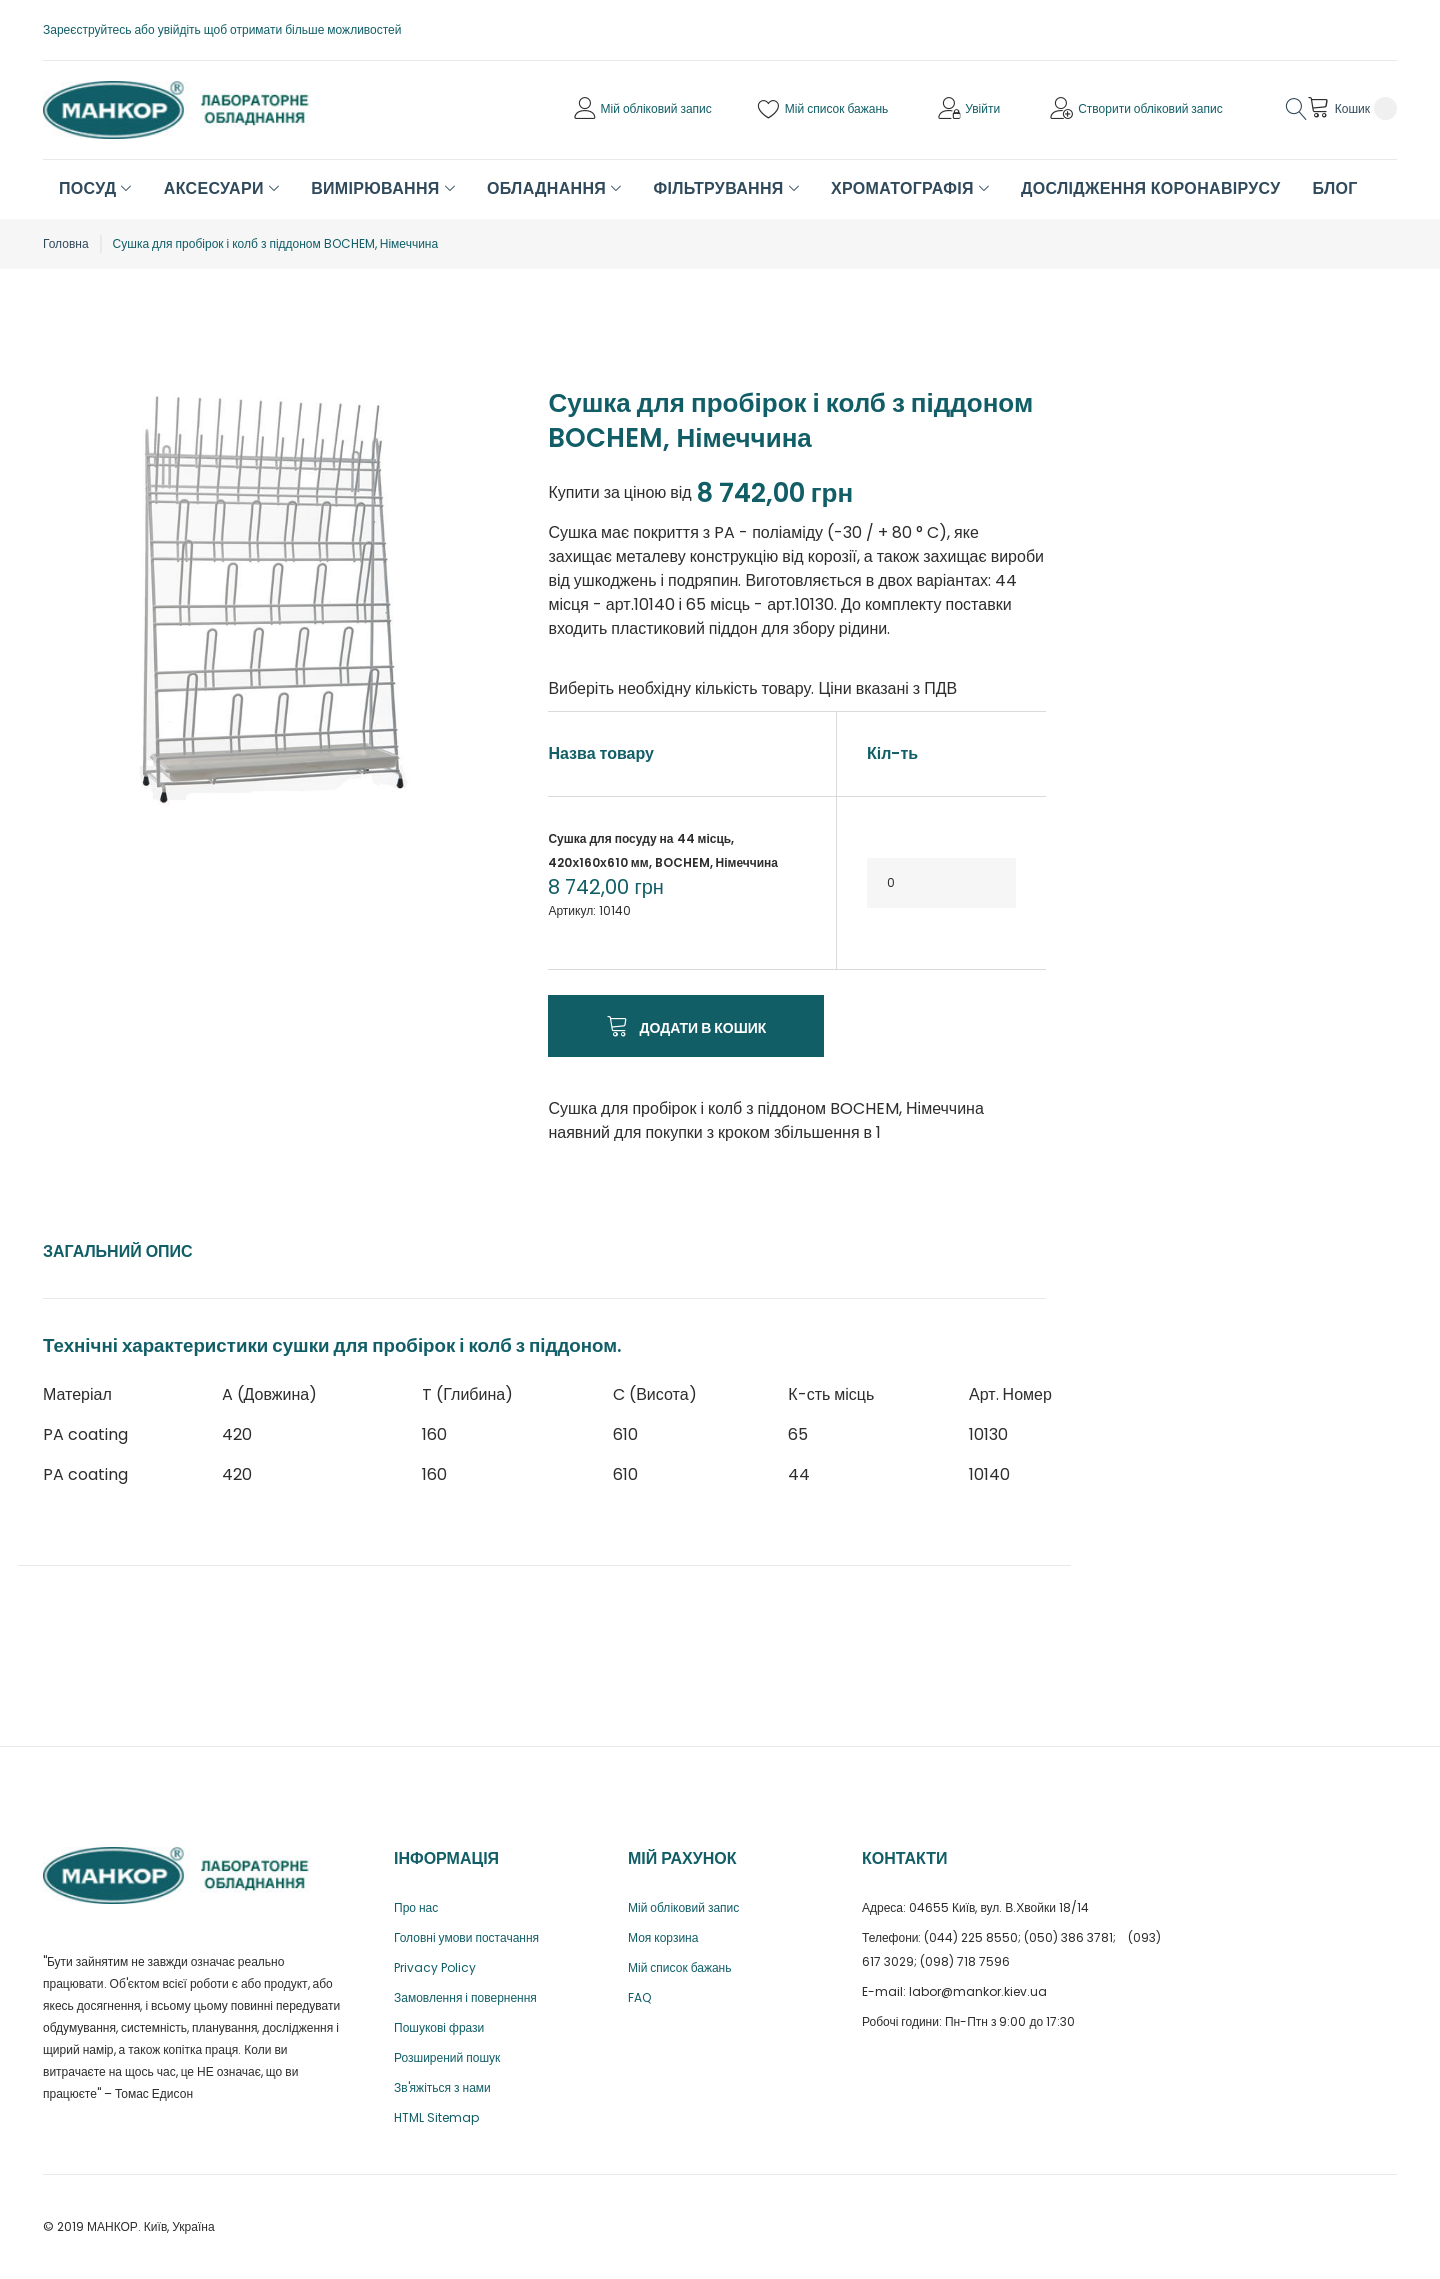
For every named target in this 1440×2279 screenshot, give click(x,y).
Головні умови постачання (466, 1937)
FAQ (639, 1997)
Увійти (982, 108)
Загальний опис (118, 1251)
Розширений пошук (447, 2057)
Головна (66, 243)
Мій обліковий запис (656, 108)
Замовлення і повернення (465, 1997)
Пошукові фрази (439, 2027)
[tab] (118, 1252)
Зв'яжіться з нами (442, 2087)
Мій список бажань (836, 108)
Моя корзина (663, 1937)
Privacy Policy (435, 1967)
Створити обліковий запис (1150, 108)
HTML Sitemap (436, 2117)
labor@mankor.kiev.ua (978, 1991)
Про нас (416, 1907)
